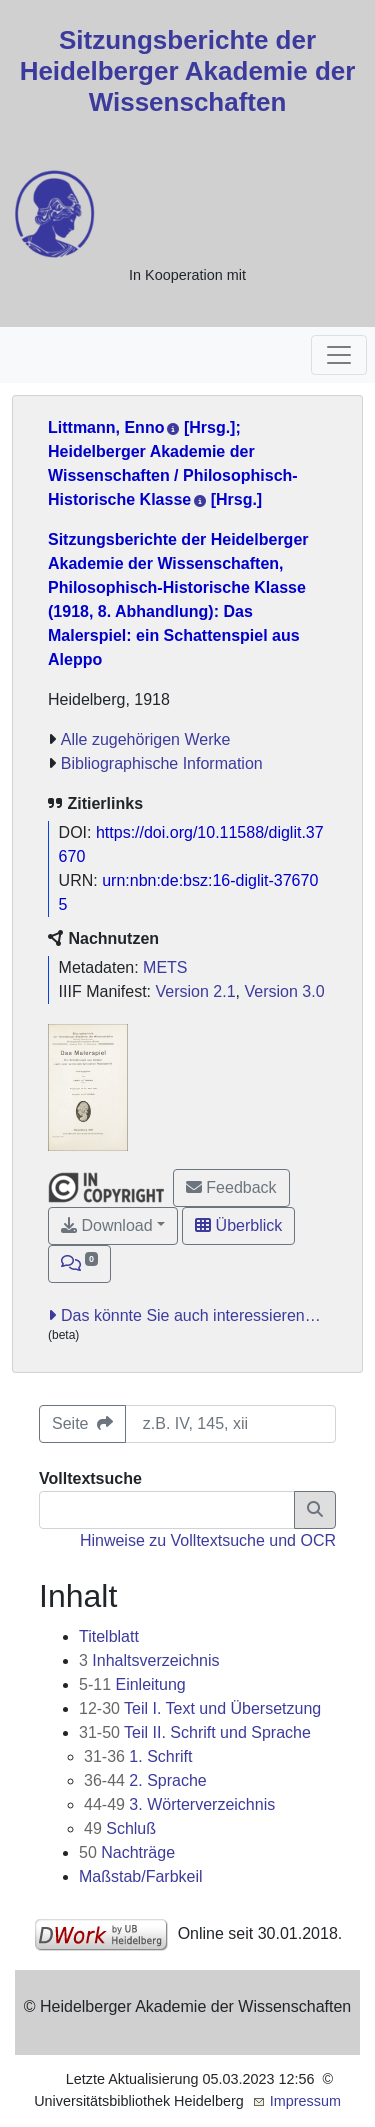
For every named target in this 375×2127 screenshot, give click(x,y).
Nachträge (127, 1852)
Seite (82, 1423)
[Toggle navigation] (339, 355)
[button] (79, 1264)
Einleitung (132, 1684)
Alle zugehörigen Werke (146, 739)
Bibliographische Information (162, 763)
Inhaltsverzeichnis (149, 1660)
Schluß (120, 1828)
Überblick (238, 1225)
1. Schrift (138, 1756)
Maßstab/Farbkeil (141, 1876)
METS (165, 967)
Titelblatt (109, 1636)
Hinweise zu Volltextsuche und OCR (208, 1540)
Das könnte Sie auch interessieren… (191, 1315)
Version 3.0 (284, 991)
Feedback (231, 1187)
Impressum (305, 2101)
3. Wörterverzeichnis (179, 1804)
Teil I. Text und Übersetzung (200, 1708)
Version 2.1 (196, 991)
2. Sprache (145, 1780)
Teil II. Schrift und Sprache (195, 1732)
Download (107, 1225)
